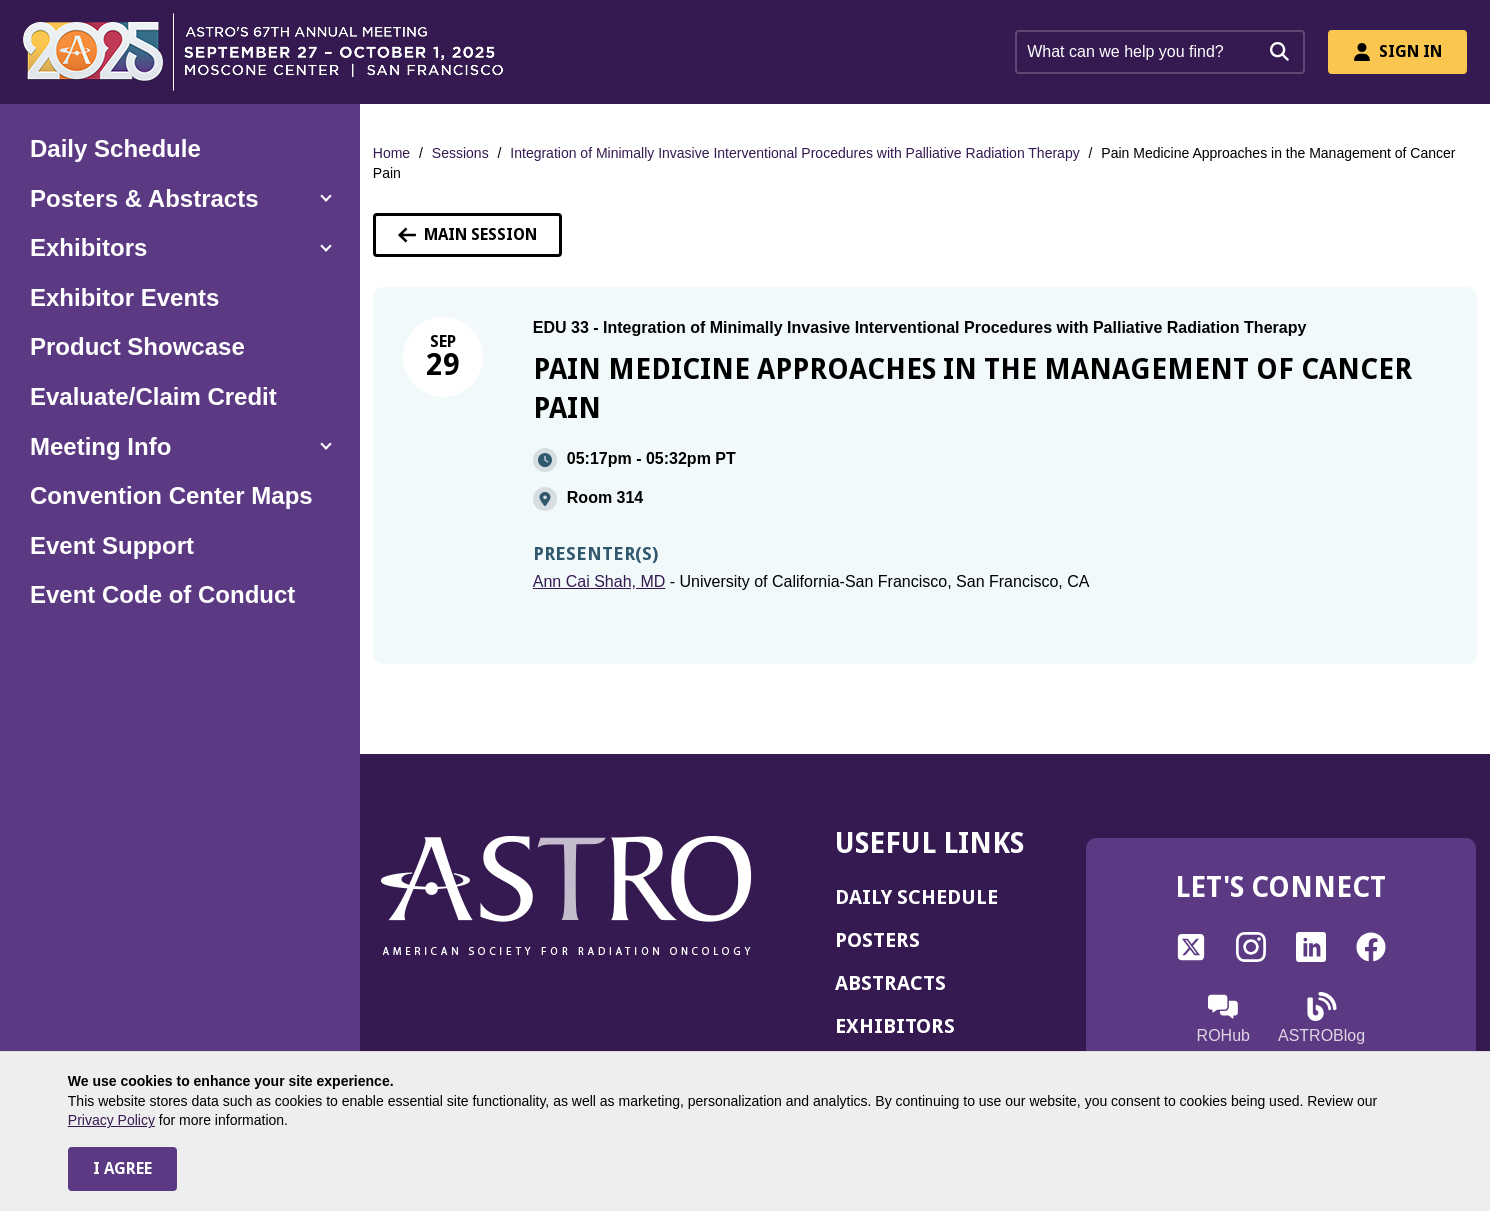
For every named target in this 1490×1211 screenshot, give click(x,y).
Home (391, 153)
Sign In (1397, 51)
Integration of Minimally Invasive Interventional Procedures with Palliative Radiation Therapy (794, 153)
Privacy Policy (111, 1120)
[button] (180, 199)
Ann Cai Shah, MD (599, 581)
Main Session (467, 234)
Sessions (460, 153)
